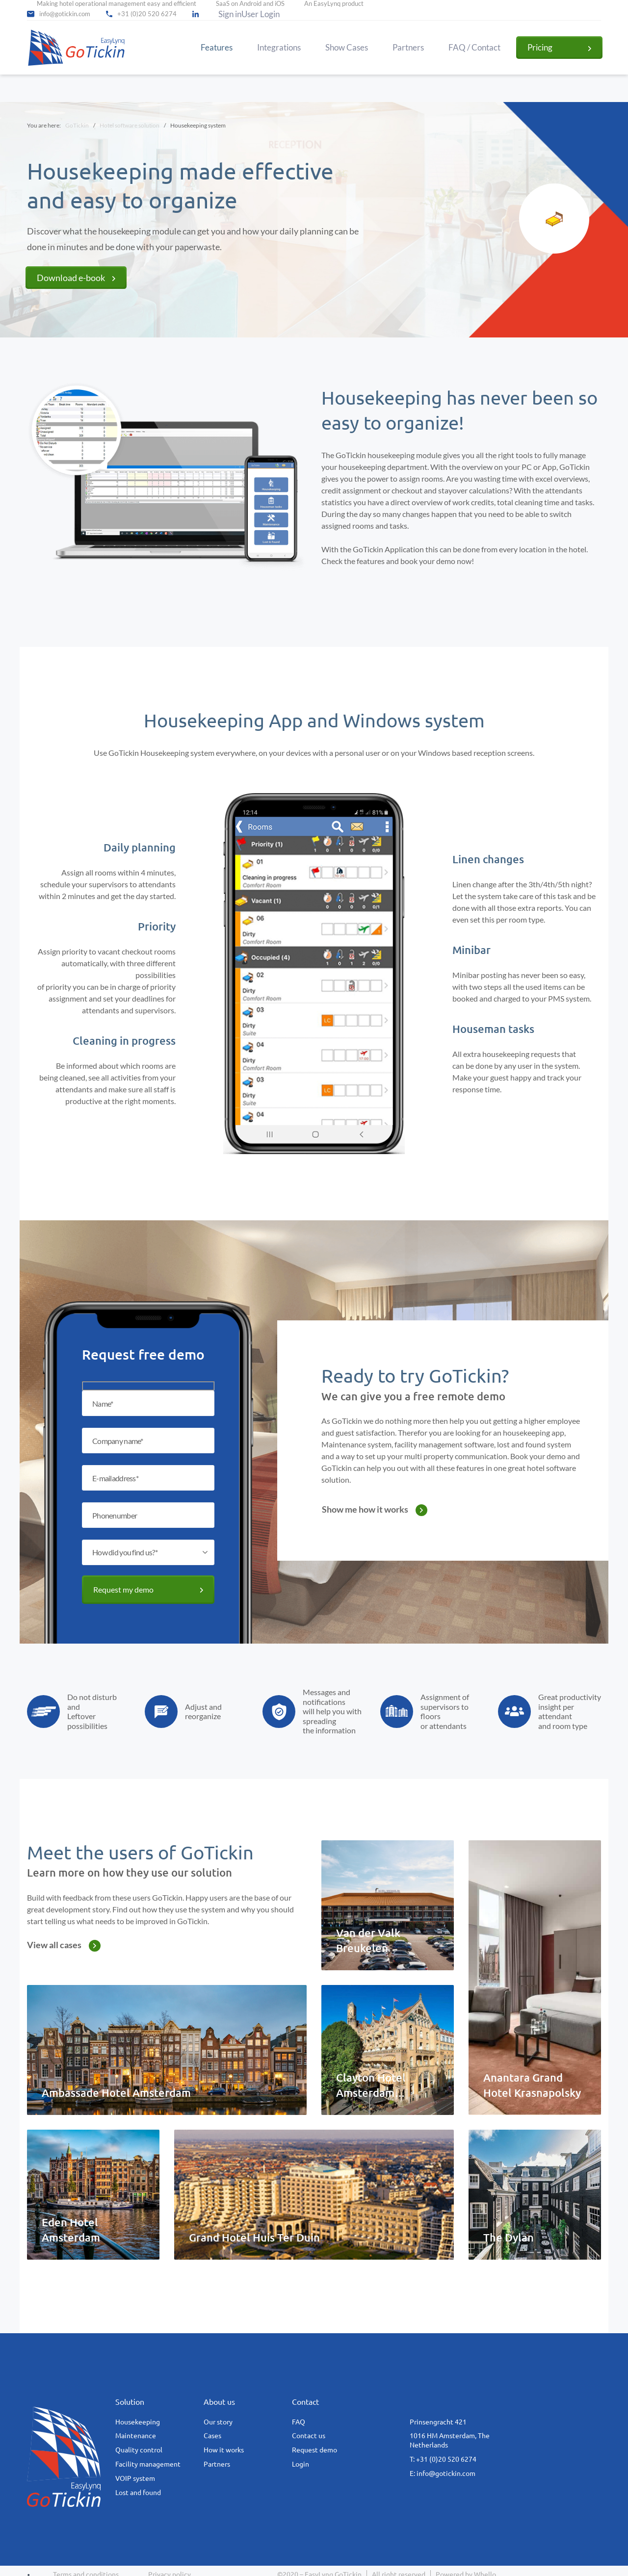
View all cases (54, 1944)
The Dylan (508, 2237)
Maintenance (135, 2436)
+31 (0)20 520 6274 (147, 14)
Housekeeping (137, 2422)
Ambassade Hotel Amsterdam (116, 2093)
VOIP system (135, 2478)
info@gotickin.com (64, 14)
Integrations (279, 47)
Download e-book (71, 277)
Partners (408, 47)
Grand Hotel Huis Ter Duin (254, 2237)
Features (217, 47)
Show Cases (346, 47)
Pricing (539, 47)
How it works (224, 2450)
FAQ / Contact (474, 47)
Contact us (308, 2436)
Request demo (314, 2450)
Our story (218, 2422)
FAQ (298, 2422)
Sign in (229, 14)
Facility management (148, 2464)
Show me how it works (365, 1509)
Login (300, 2464)
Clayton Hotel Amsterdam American (371, 2092)
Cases (212, 2436)
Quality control (138, 2450)
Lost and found (138, 2493)
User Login (260, 14)
